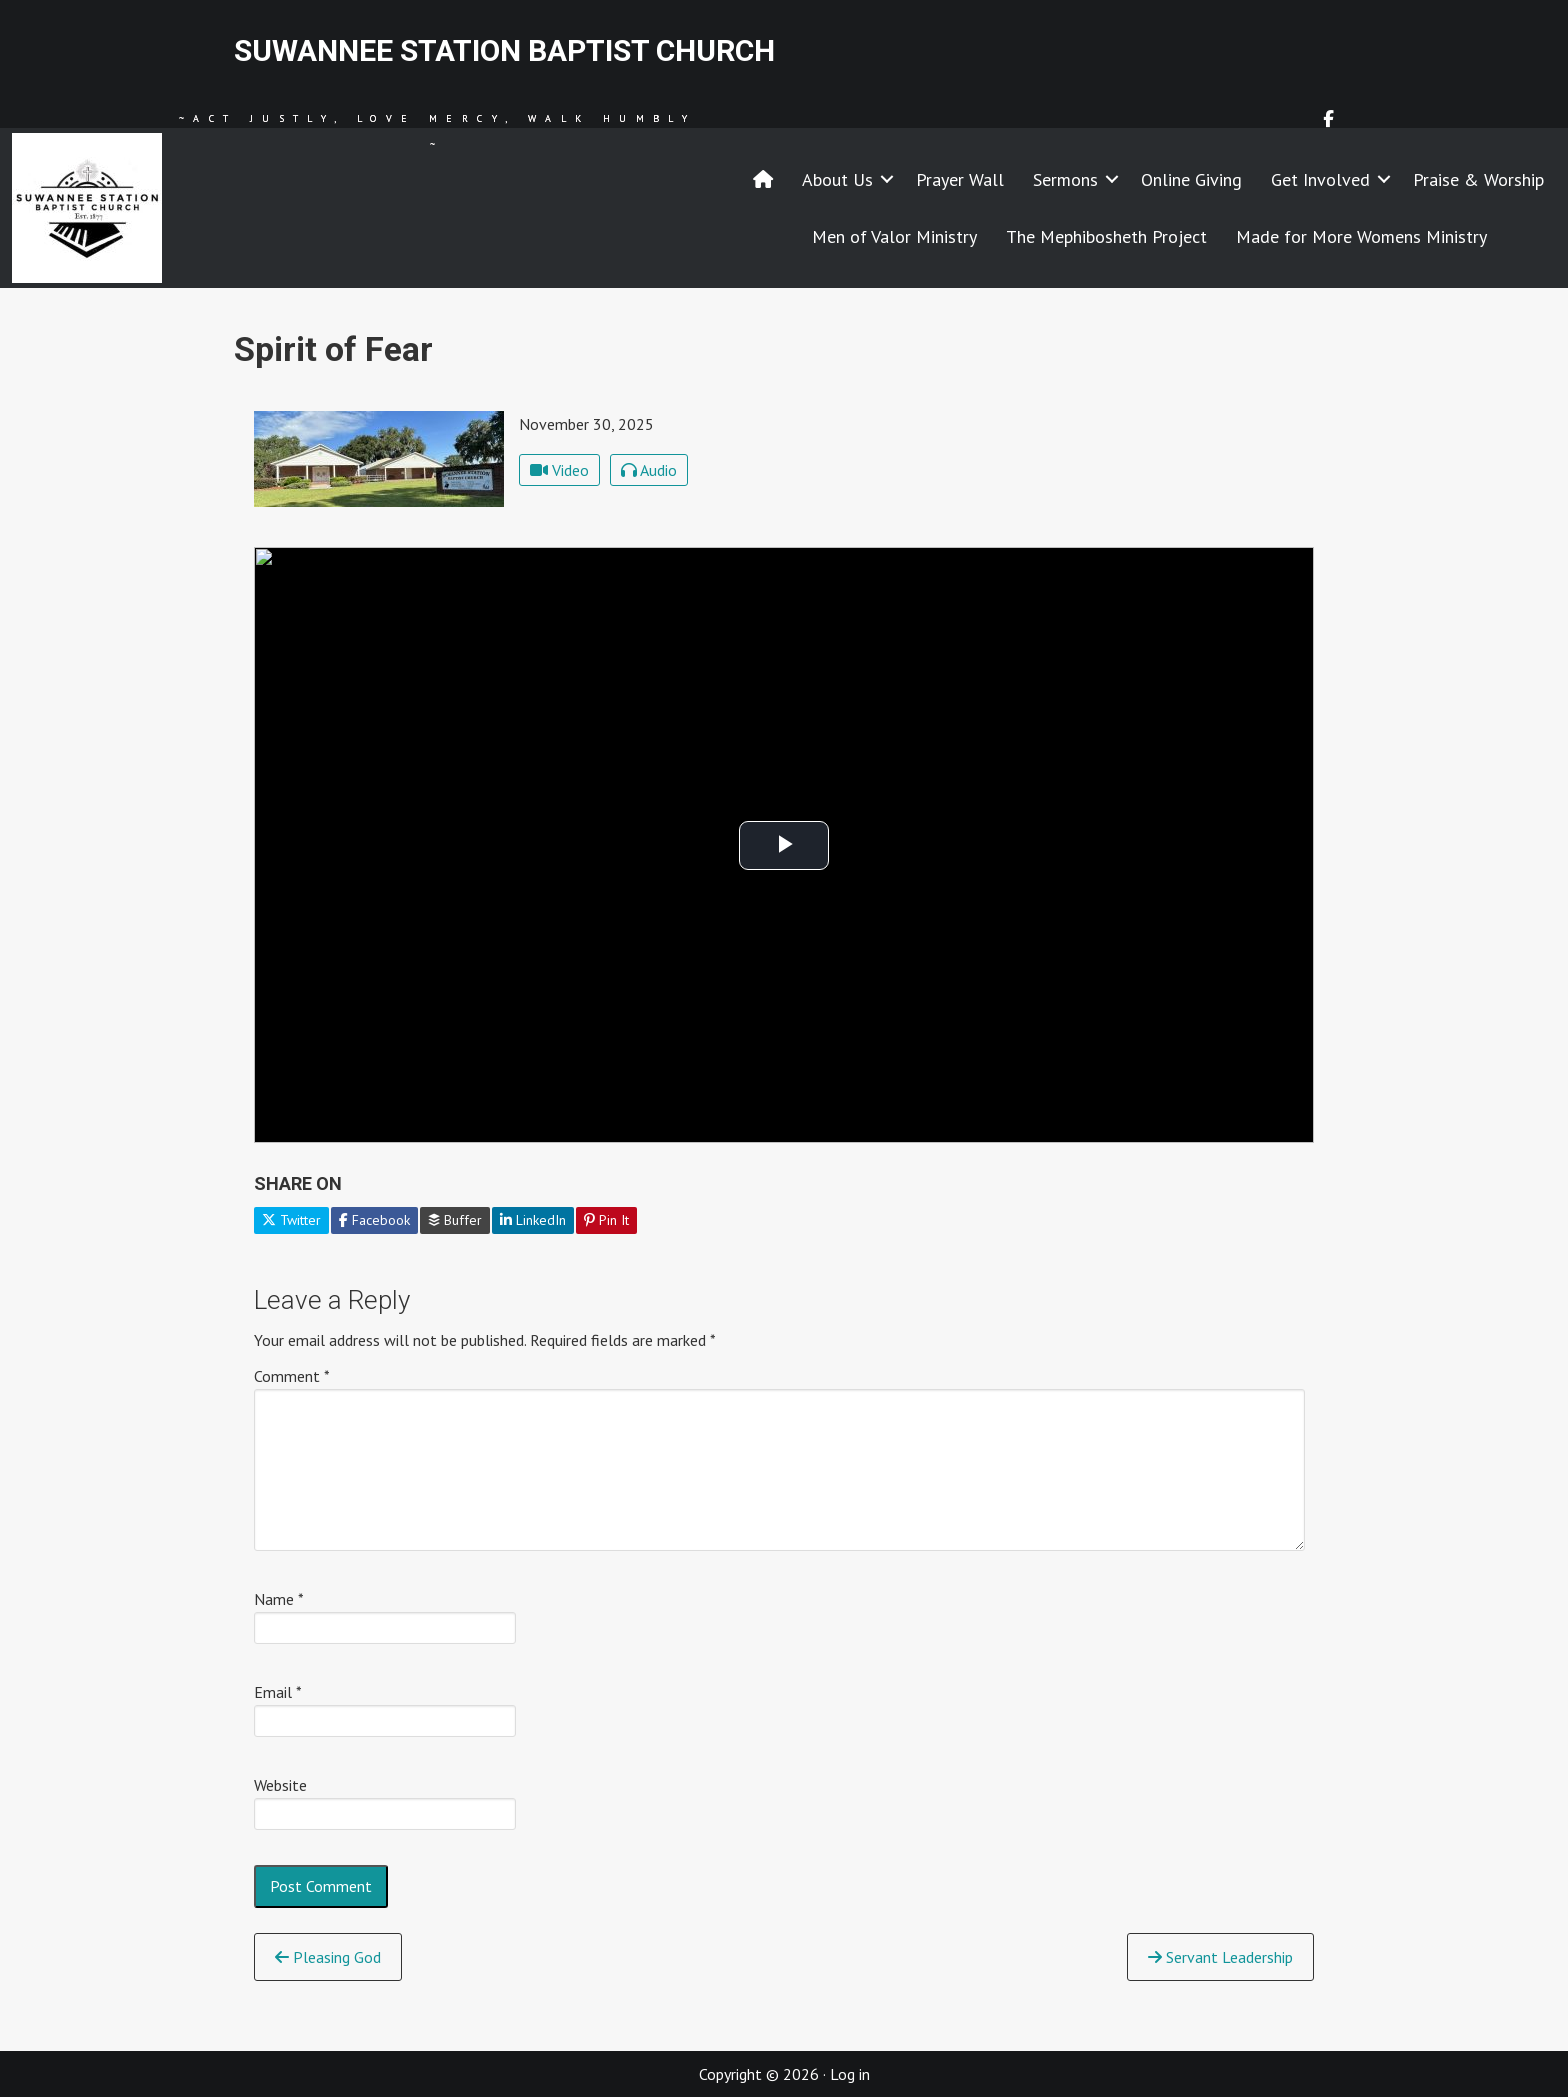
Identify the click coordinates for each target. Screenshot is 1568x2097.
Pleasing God (328, 1957)
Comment (292, 1376)
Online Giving (1191, 179)
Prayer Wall (960, 179)
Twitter (291, 1220)
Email (278, 1692)
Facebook (374, 1220)
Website (280, 1785)
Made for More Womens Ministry (1361, 236)
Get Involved (1320, 179)
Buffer (455, 1220)
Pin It (606, 1220)
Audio (649, 470)
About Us (837, 179)
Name (279, 1599)
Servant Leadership (1220, 1957)
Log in (850, 2074)
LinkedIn (533, 1220)
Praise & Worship (1478, 179)
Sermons (1065, 179)
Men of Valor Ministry (894, 236)
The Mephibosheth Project (1106, 236)
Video (559, 470)
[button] (887, 179)
